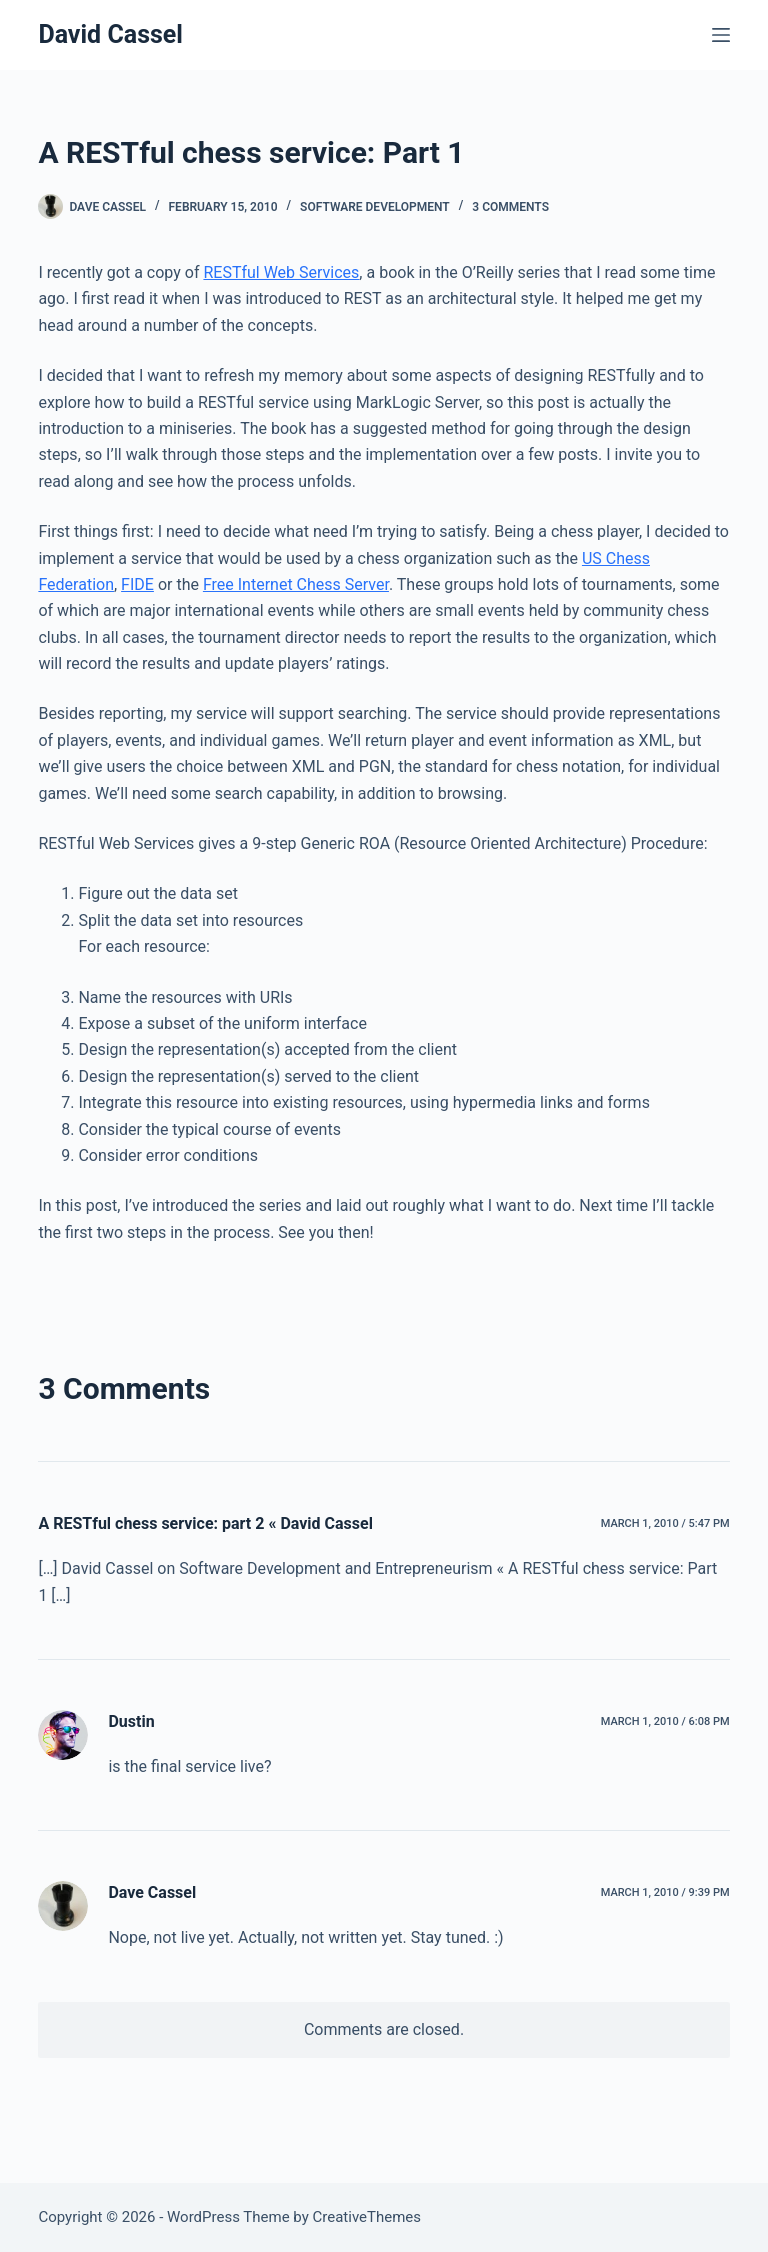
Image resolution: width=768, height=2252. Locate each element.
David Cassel (110, 34)
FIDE (137, 584)
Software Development (375, 207)
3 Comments (510, 207)
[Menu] (721, 35)
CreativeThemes (367, 2217)
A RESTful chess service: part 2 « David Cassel (205, 1523)
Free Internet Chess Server (296, 584)
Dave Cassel (152, 1892)
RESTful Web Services (281, 272)
